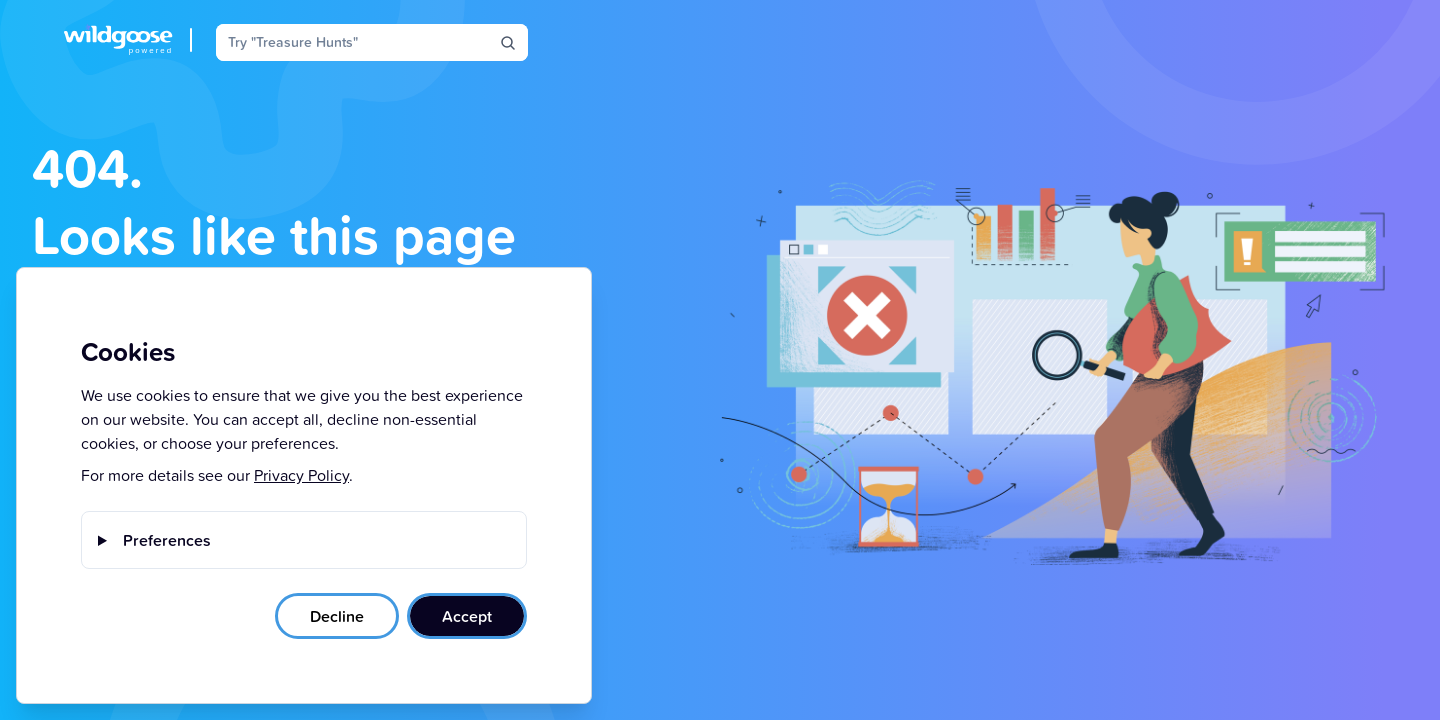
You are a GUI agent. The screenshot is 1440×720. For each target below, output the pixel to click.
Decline (337, 616)
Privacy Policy (301, 475)
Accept (467, 616)
